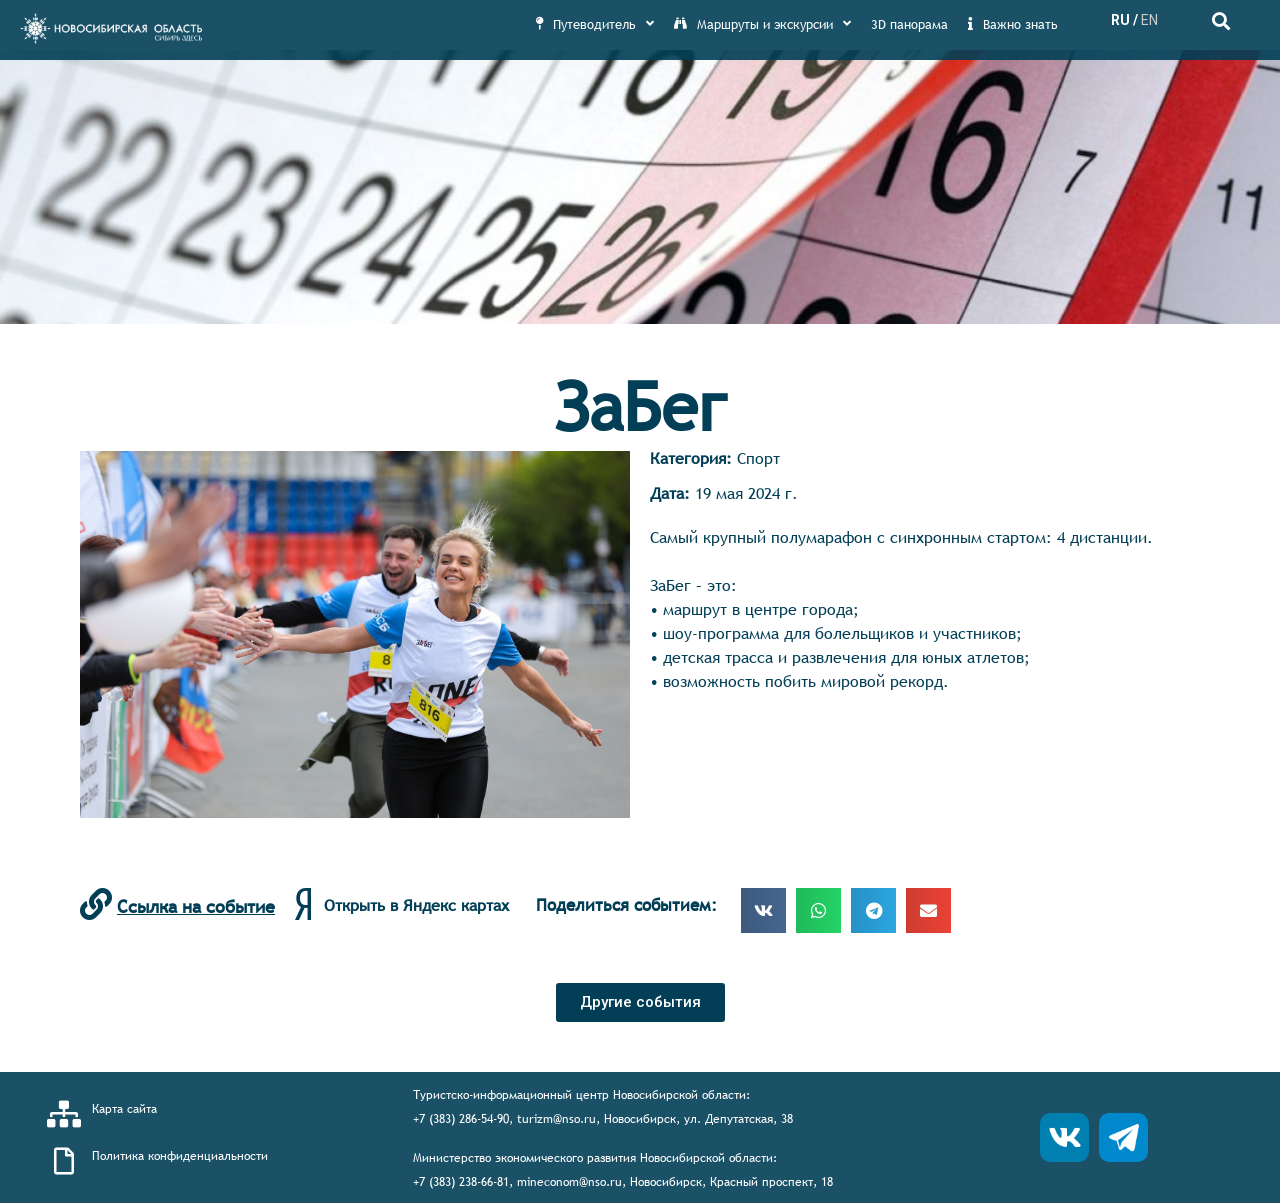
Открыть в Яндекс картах (416, 905)
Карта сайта (124, 1109)
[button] (640, 1002)
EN (1149, 20)
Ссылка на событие (196, 906)
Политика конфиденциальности (180, 1156)
